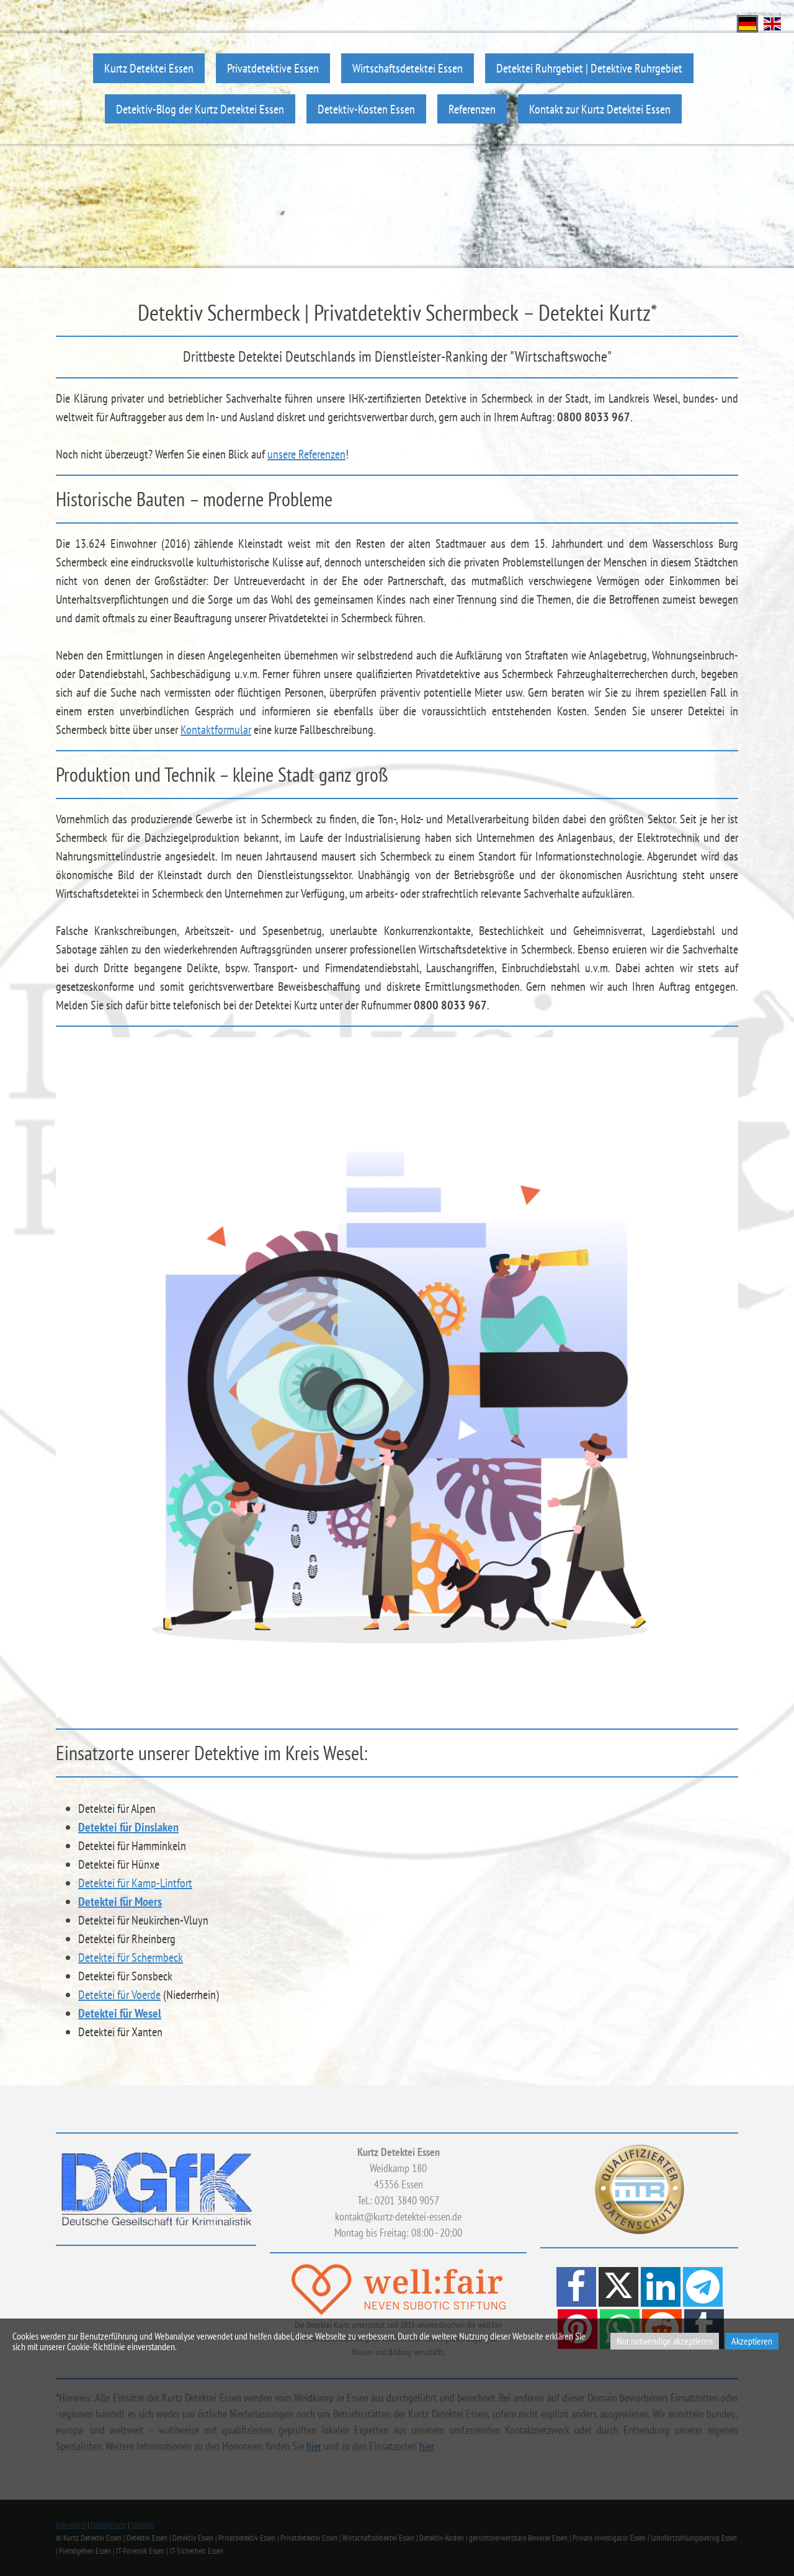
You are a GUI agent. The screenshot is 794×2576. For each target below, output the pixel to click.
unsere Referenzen (306, 454)
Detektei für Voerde (119, 1995)
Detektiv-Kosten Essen (366, 109)
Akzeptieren (751, 2341)
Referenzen (472, 109)
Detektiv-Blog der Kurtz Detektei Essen (200, 109)
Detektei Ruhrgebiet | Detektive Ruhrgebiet (589, 68)
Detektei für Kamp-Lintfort (135, 1883)
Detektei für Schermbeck (130, 1957)
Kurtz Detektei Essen (149, 68)
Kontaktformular (216, 730)
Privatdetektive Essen (273, 68)
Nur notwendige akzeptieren (665, 2341)
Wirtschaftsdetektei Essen (407, 68)
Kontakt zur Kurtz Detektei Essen (600, 109)
